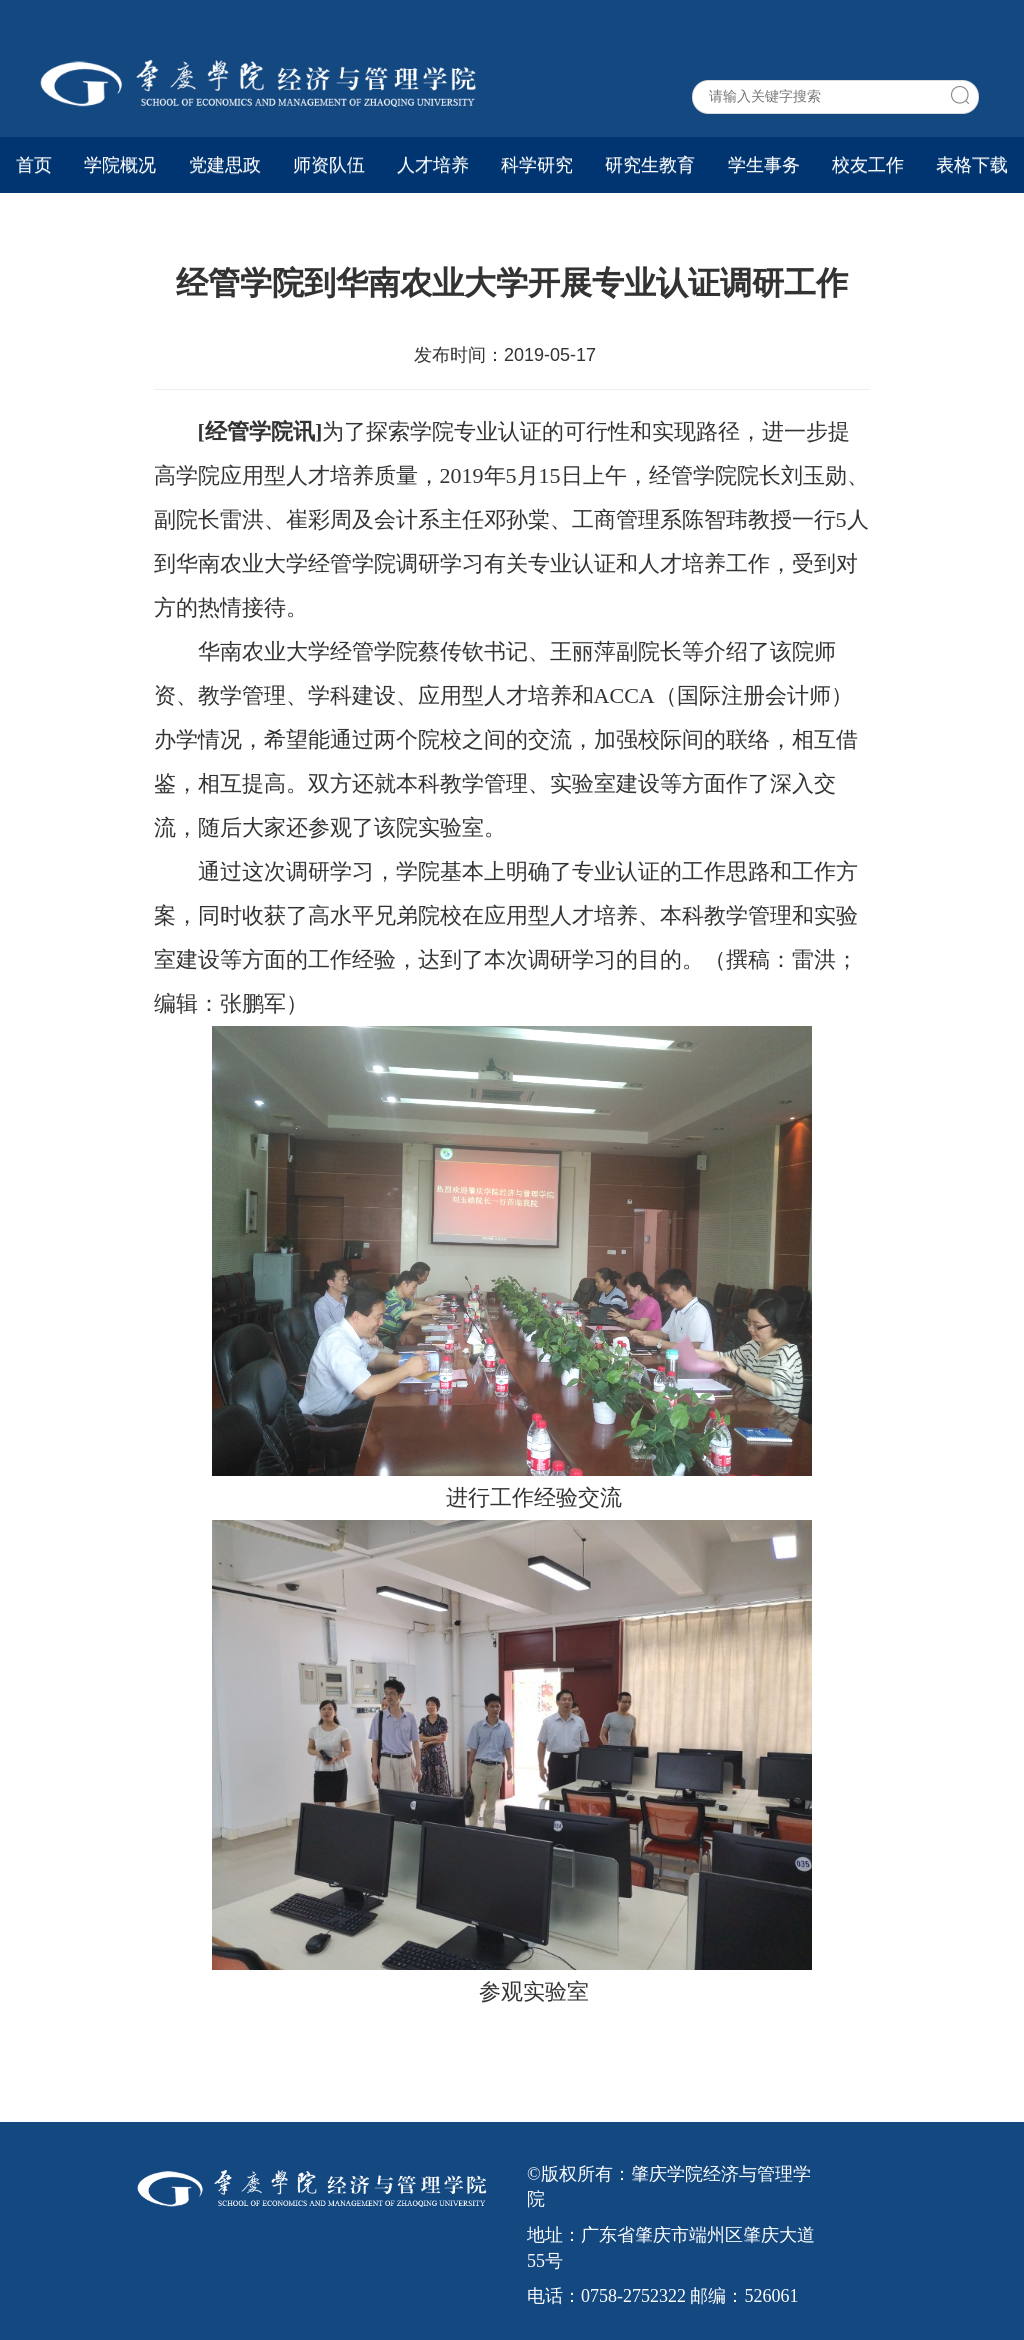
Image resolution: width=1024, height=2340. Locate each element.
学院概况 (120, 165)
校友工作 (868, 165)
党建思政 (225, 165)
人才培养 (433, 165)
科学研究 (537, 165)
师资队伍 (329, 165)
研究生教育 (650, 165)
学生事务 (764, 165)
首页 (34, 165)
